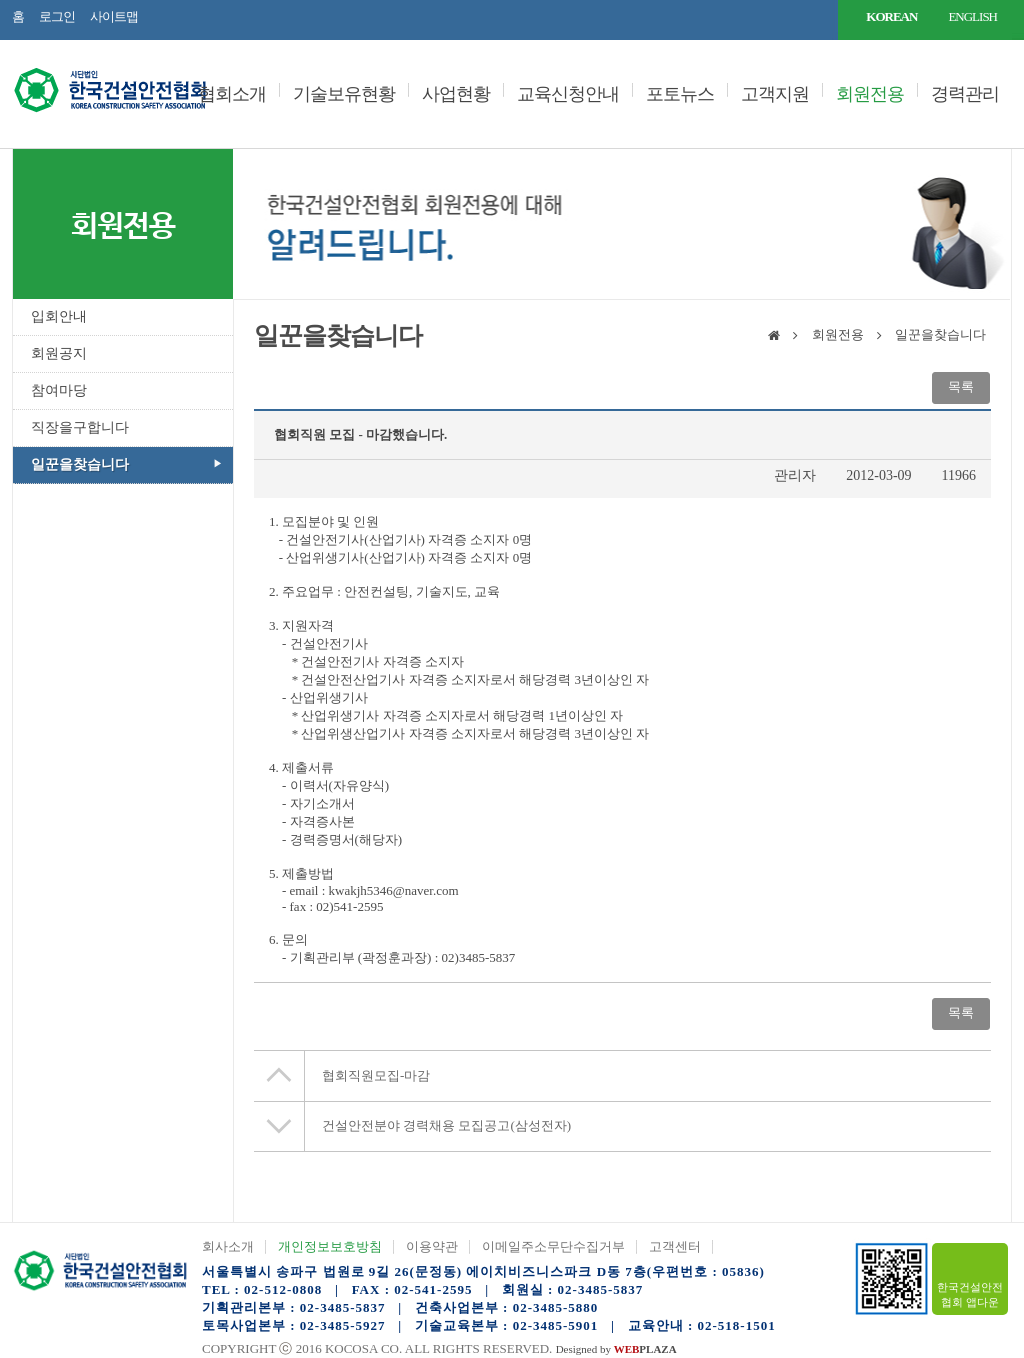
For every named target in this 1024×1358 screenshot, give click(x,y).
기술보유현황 (344, 94)
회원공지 (59, 353)
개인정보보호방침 (330, 1246)
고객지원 (775, 94)
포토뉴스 (680, 94)
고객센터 (675, 1246)
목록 (961, 386)
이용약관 (432, 1246)
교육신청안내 (568, 94)
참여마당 (59, 390)
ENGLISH (972, 16)
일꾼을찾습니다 (80, 464)
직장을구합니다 (80, 427)
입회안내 (59, 316)
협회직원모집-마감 (376, 1075)
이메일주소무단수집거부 (553, 1246)
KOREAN (891, 16)
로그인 (57, 16)
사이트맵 (114, 16)
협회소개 (232, 94)
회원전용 (870, 94)
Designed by (616, 1349)
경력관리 (965, 94)
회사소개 (228, 1246)
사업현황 (456, 94)
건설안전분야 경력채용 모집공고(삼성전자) (446, 1125)
